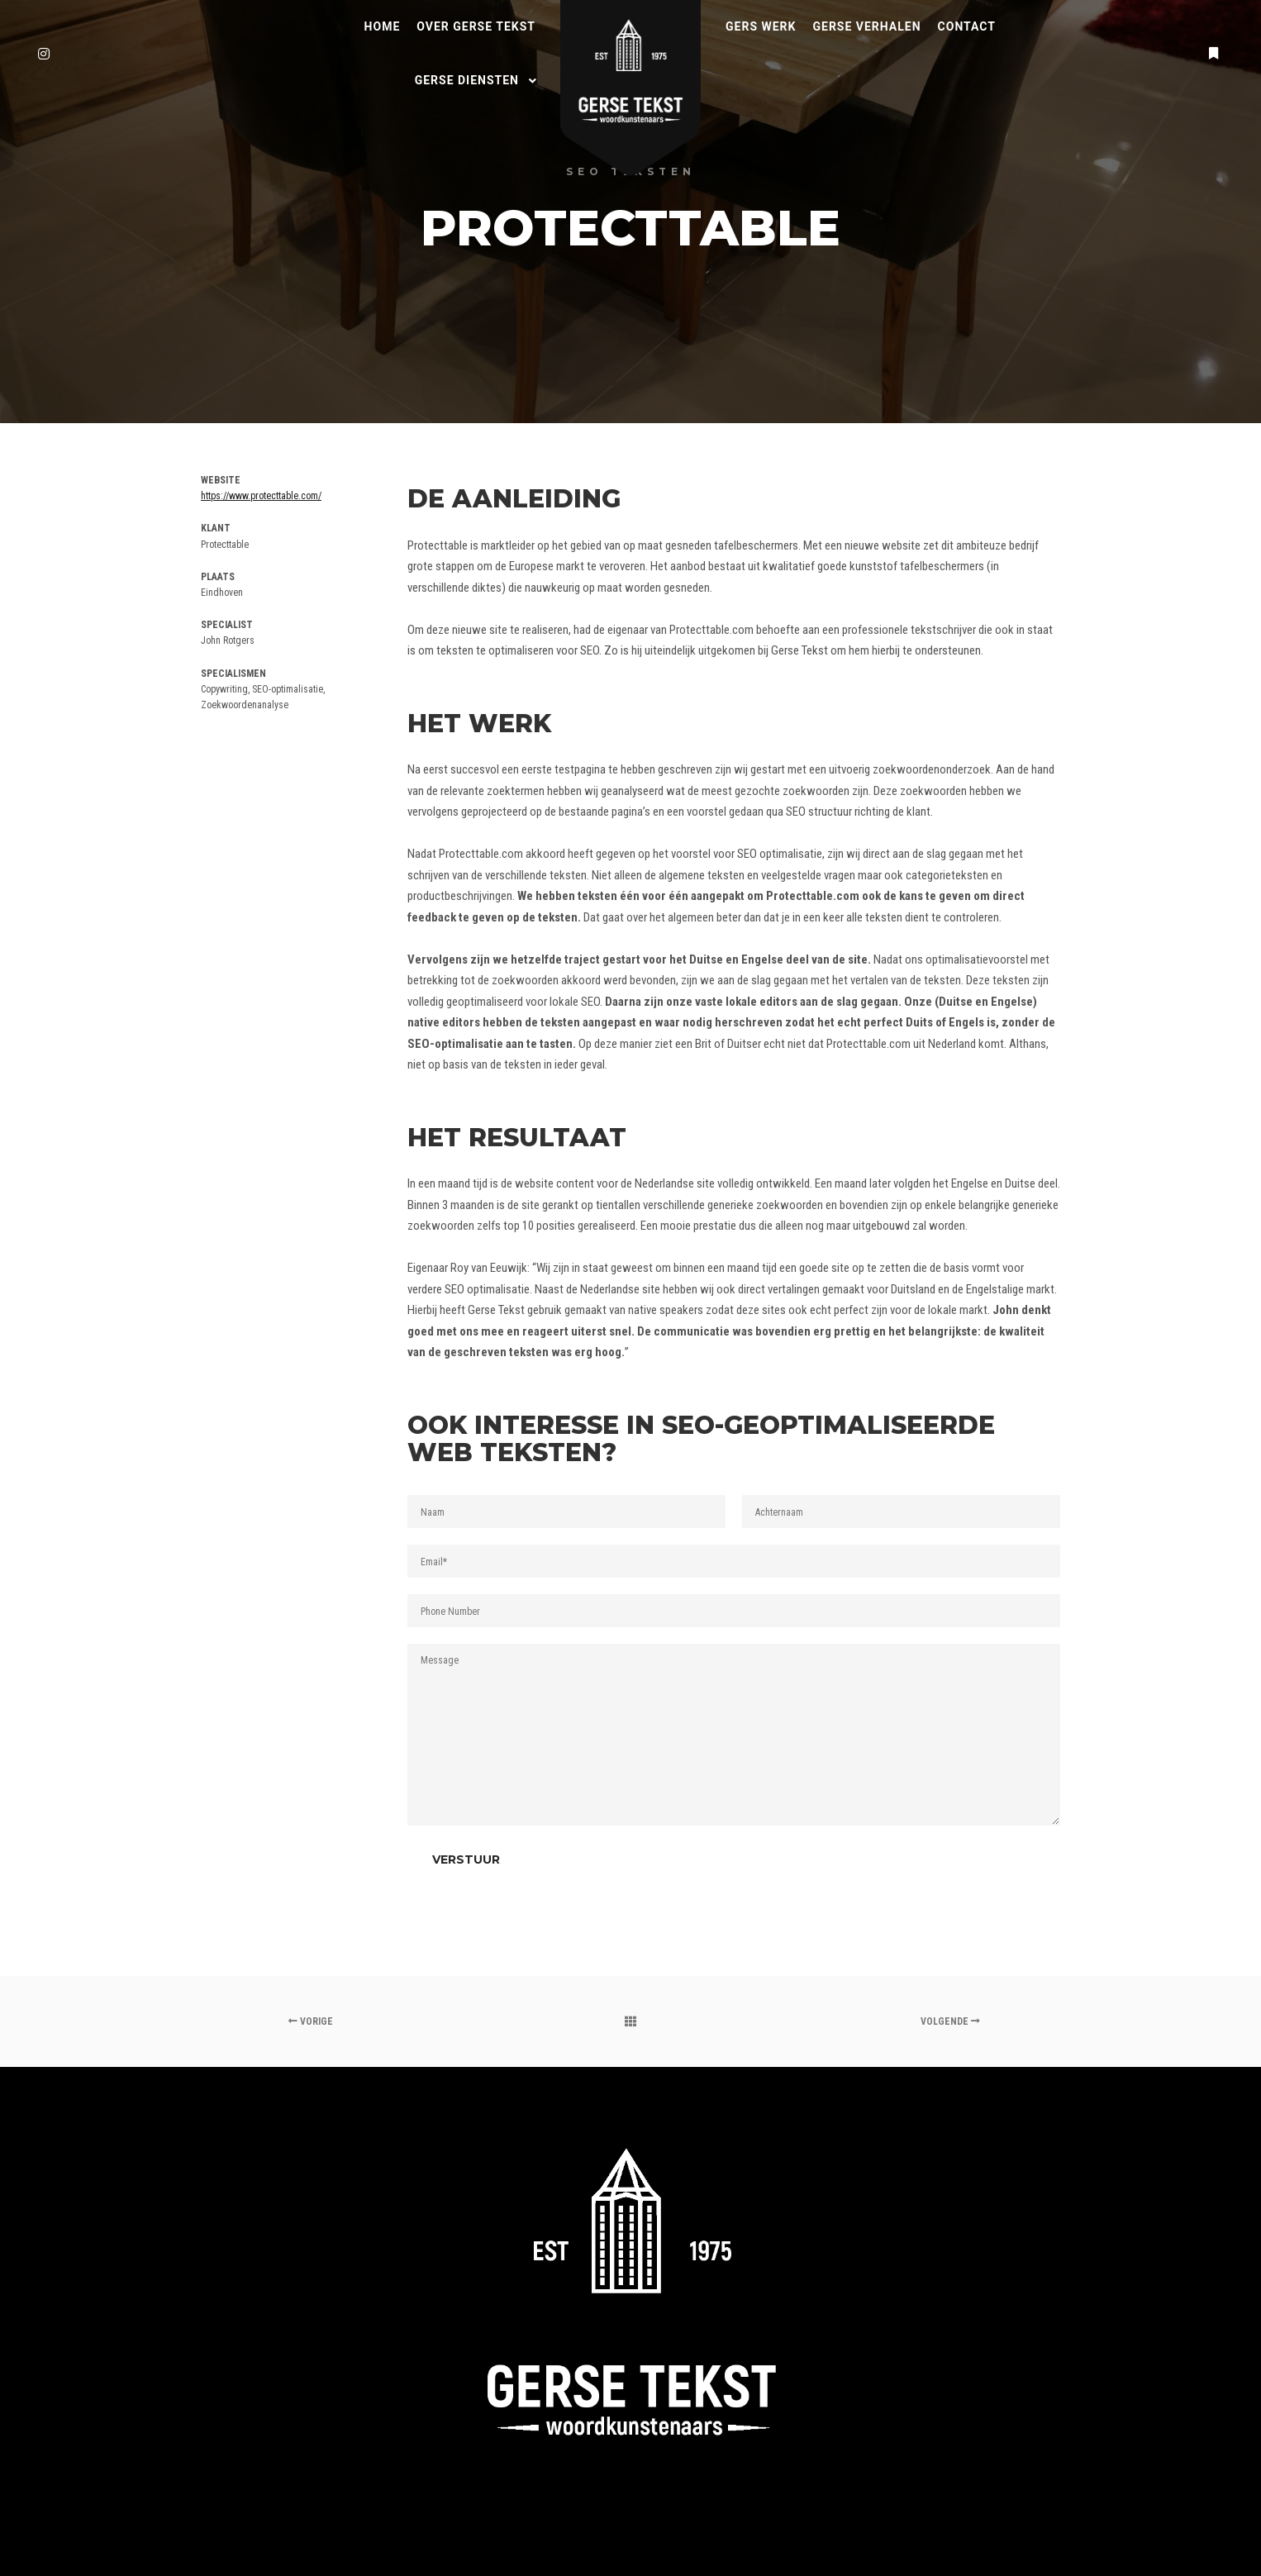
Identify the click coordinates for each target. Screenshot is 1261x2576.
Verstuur (466, 1859)
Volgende (950, 2021)
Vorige (310, 2021)
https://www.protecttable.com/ (261, 496)
